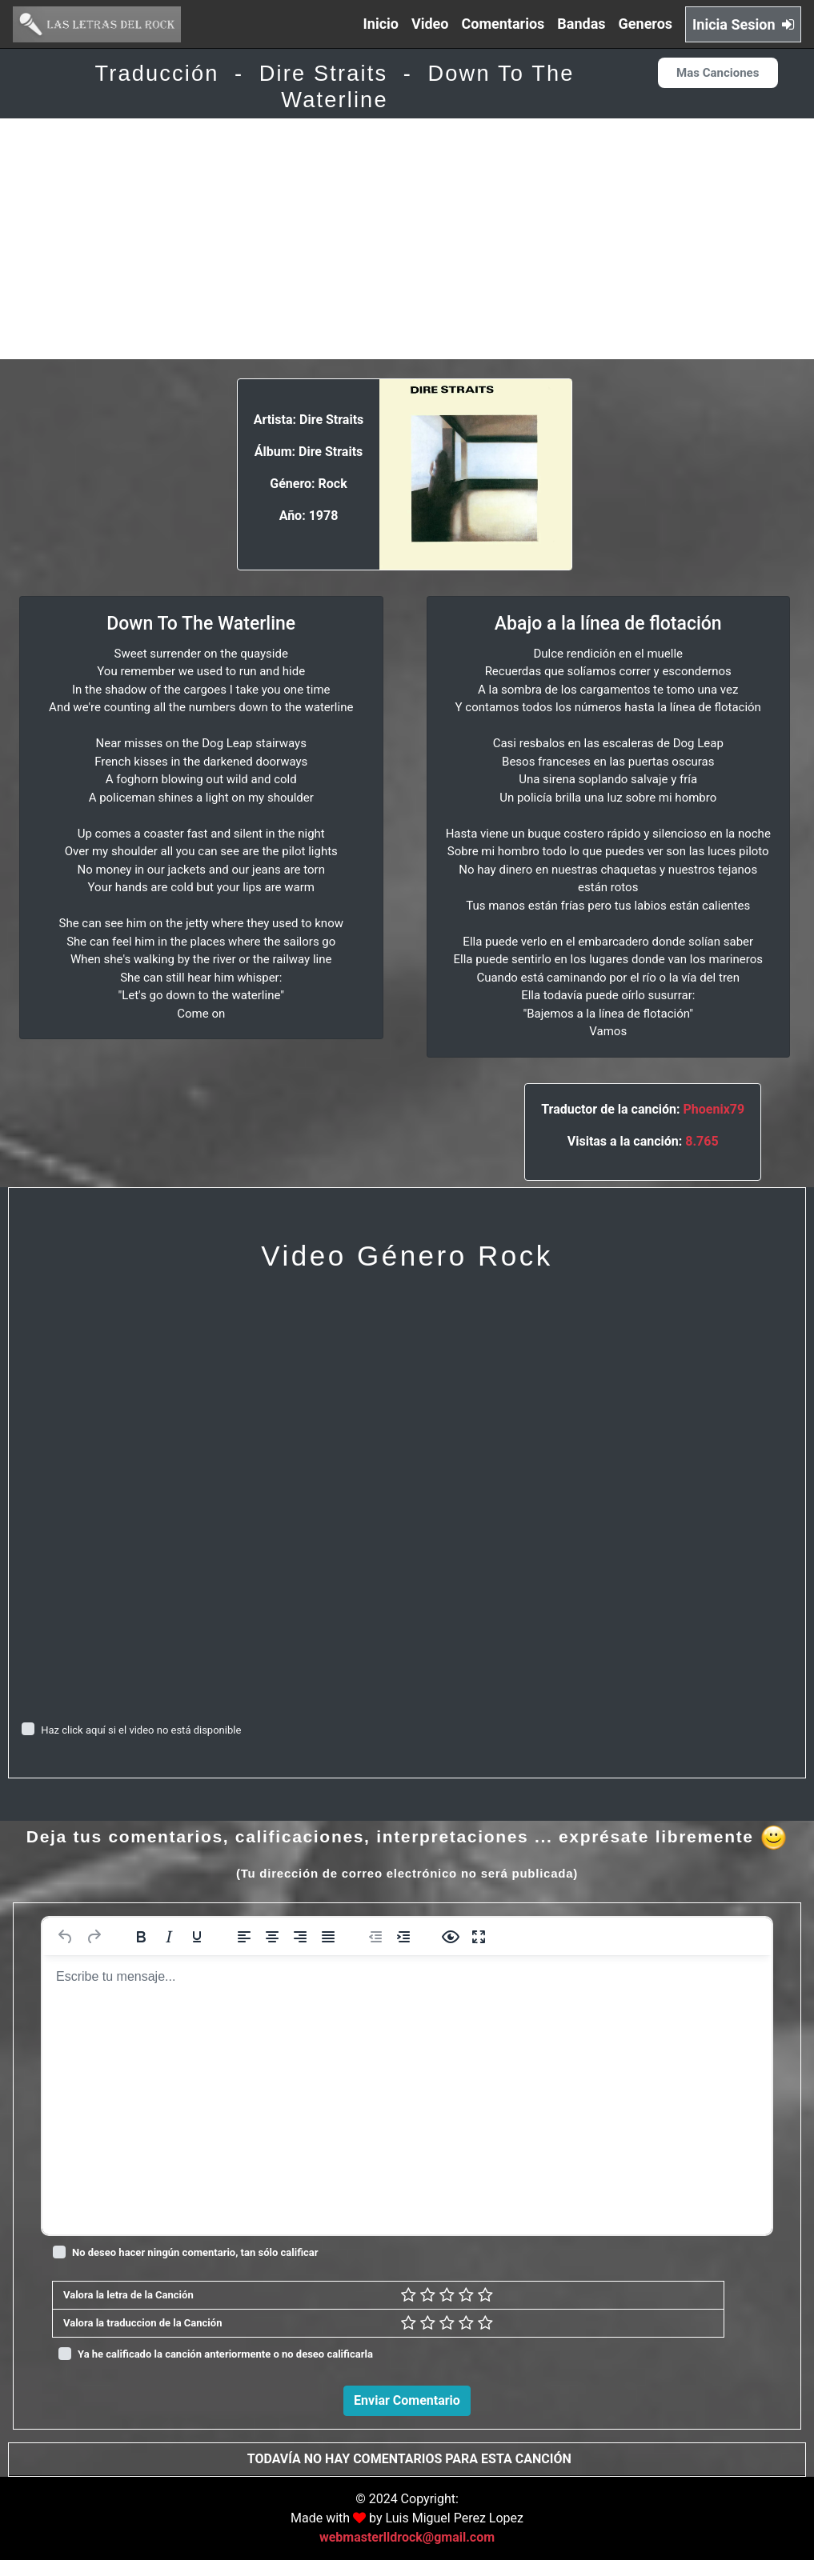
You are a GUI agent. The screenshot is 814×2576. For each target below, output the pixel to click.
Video (430, 23)
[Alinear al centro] (272, 1937)
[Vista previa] (450, 1937)
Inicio (381, 23)
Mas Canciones (717, 73)
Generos (646, 23)
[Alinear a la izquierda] (244, 1937)
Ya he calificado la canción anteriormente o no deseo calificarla (225, 2354)
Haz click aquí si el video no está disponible (141, 1730)
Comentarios (503, 23)
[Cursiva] (168, 1937)
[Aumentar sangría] (403, 1937)
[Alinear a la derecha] (300, 1937)
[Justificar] (328, 1937)
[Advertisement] (407, 239)
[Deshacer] (65, 1937)
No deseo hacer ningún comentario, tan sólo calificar (195, 2252)
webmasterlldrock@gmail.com (407, 2553)
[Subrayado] (197, 1937)
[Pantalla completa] (478, 1937)
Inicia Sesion (743, 24)
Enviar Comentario (407, 2400)
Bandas (581, 23)
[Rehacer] (93, 1937)
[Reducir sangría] (375, 1937)
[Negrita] (140, 1937)
